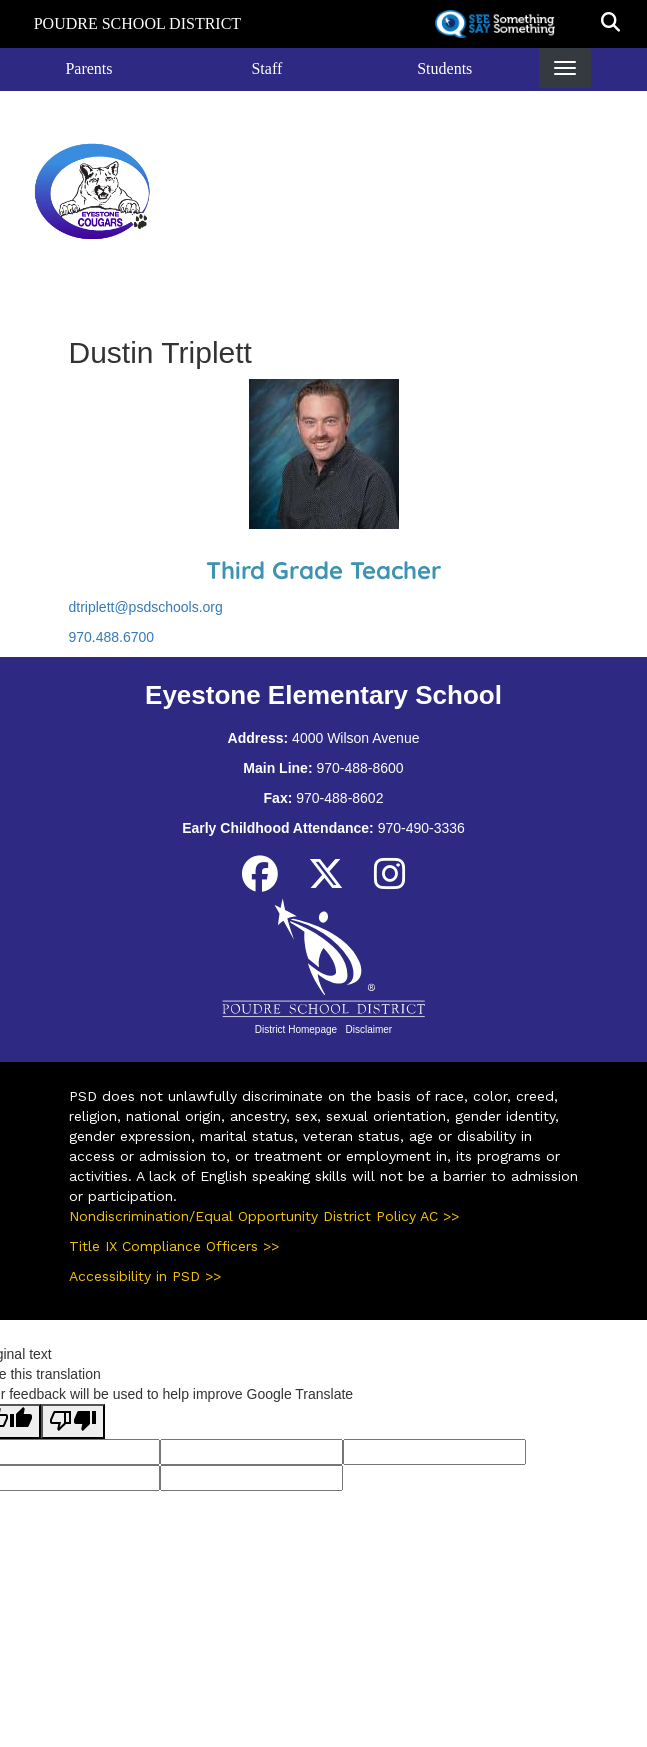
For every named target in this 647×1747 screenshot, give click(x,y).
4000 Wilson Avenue (355, 738)
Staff (266, 68)
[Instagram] (390, 882)
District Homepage (296, 1029)
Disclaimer (368, 1029)
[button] (610, 23)
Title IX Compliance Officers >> (174, 1246)
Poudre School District (137, 23)
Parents (88, 68)
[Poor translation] (73, 1421)
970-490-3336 (421, 828)
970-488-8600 (359, 768)
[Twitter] (326, 882)
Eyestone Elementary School (323, 190)
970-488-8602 (339, 798)
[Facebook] (260, 882)
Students (444, 68)
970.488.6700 (112, 637)
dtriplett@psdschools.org (146, 607)
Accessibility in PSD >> (145, 1276)
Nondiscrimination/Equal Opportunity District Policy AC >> (264, 1216)
